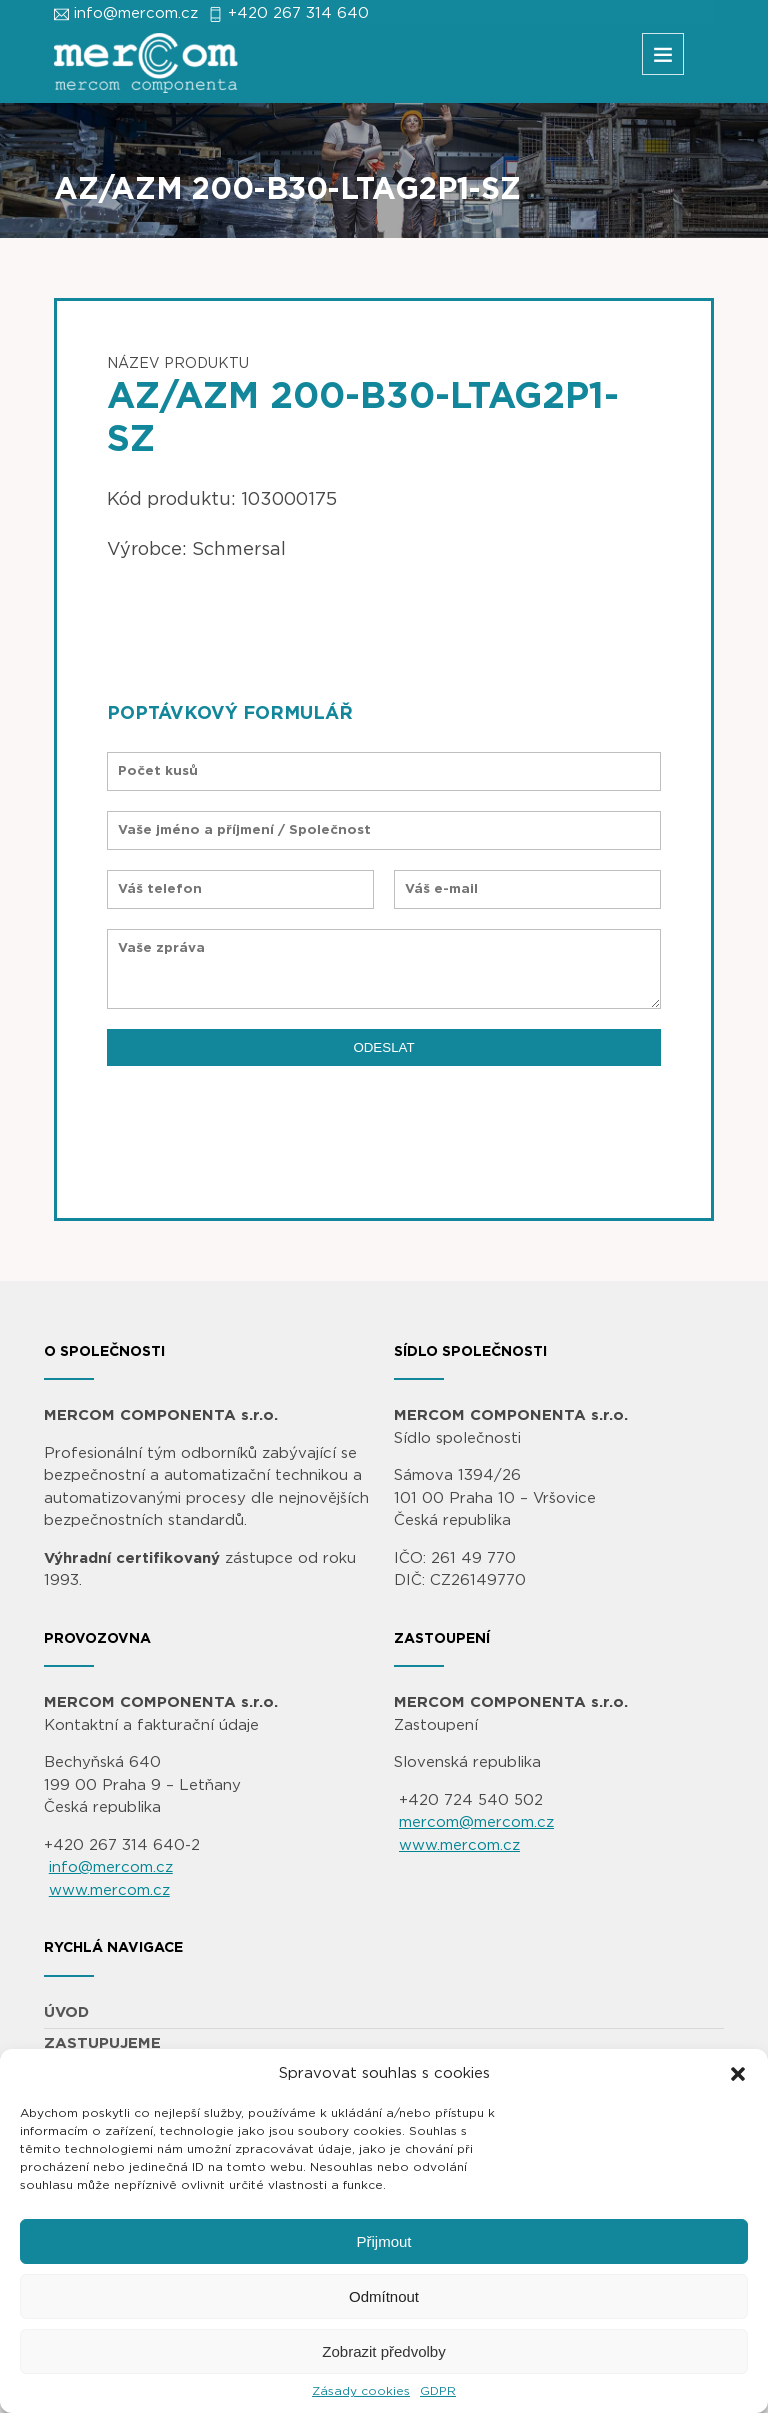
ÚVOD (66, 2012)
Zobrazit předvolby (383, 2351)
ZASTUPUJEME (102, 2043)
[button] (738, 2074)
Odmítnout (384, 2296)
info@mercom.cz (136, 13)
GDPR (438, 2391)
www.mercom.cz (109, 1890)
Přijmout (383, 2241)
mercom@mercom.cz (476, 1822)
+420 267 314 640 (298, 13)
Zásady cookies (361, 2391)
